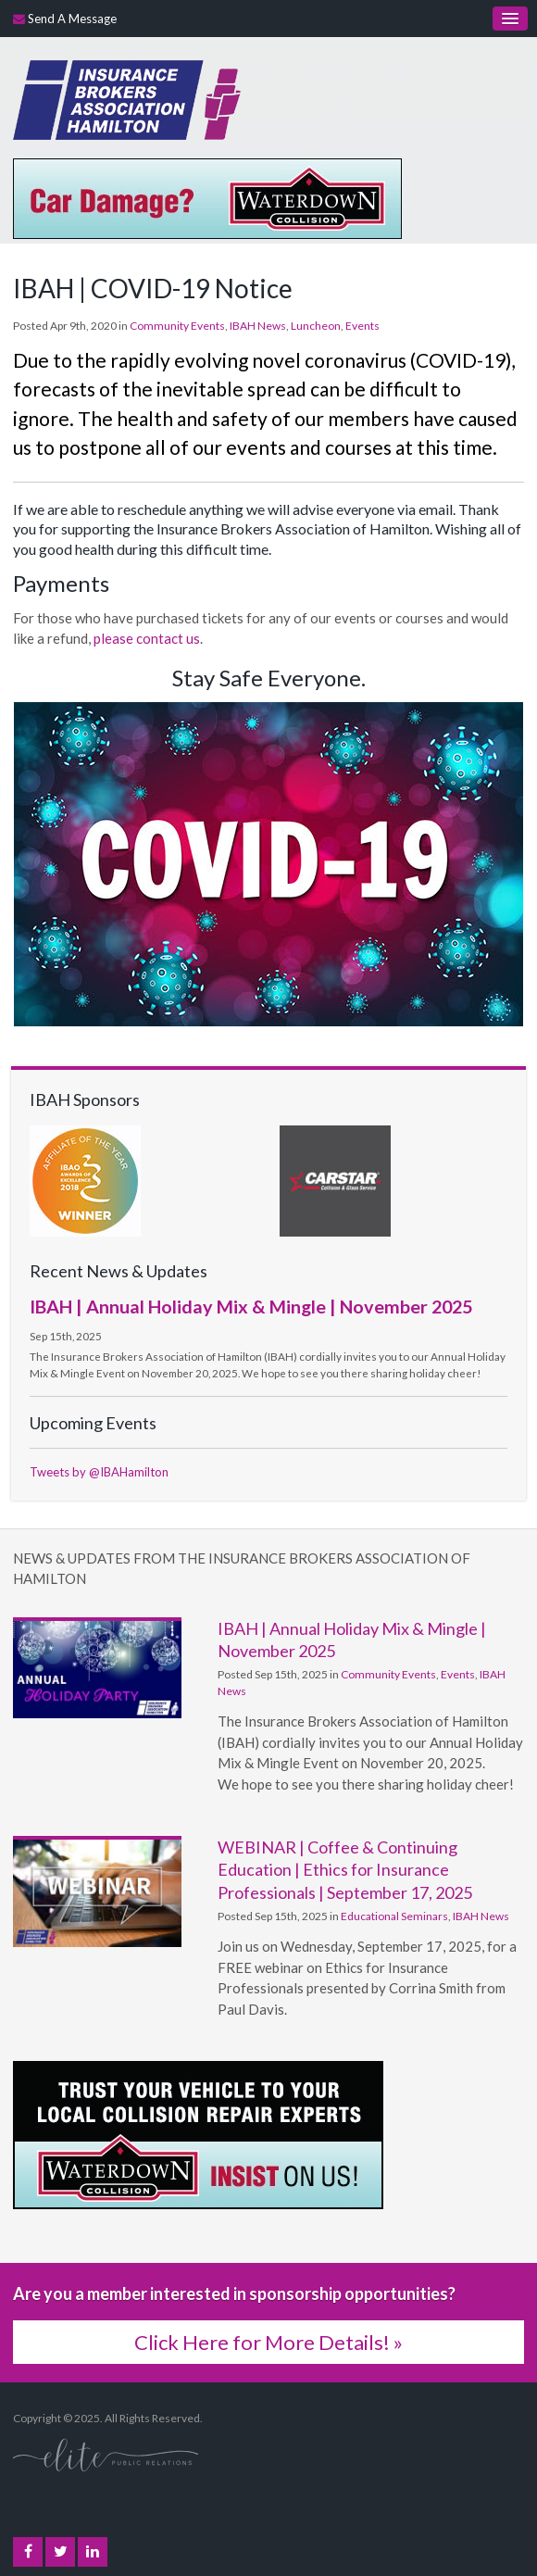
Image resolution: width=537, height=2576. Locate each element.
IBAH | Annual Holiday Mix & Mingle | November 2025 (251, 1306)
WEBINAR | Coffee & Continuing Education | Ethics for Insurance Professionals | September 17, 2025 (345, 1870)
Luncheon (316, 326)
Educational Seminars (394, 1916)
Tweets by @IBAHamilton (99, 1471)
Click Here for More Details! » (268, 2342)
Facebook (28, 2552)
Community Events (177, 326)
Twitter (61, 2552)
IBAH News (258, 326)
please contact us (147, 638)
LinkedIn (92, 2552)
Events (362, 326)
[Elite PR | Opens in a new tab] (105, 2454)
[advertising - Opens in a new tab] (207, 196)
